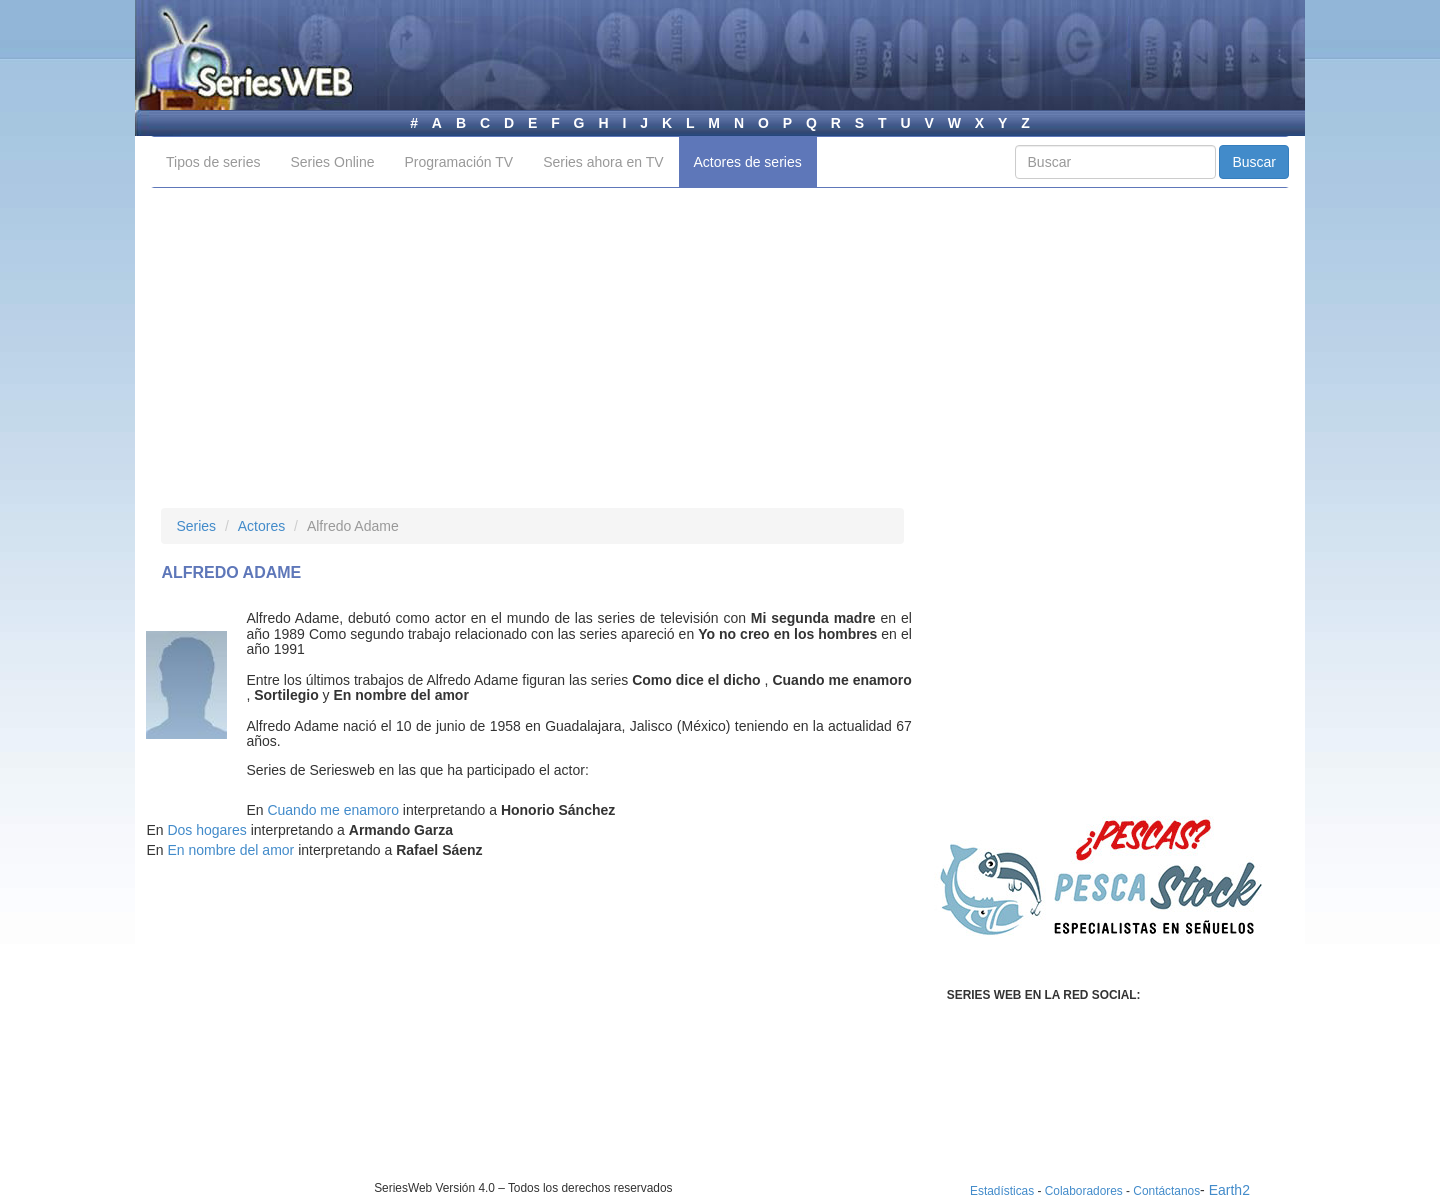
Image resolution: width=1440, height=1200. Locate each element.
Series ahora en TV (603, 162)
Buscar (1254, 162)
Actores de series (748, 162)
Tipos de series (213, 162)
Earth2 (1229, 1190)
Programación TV (458, 162)
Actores (261, 526)
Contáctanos (1166, 1191)
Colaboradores (1084, 1191)
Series (196, 526)
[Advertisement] (720, 348)
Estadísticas (1002, 1191)
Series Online (332, 162)
